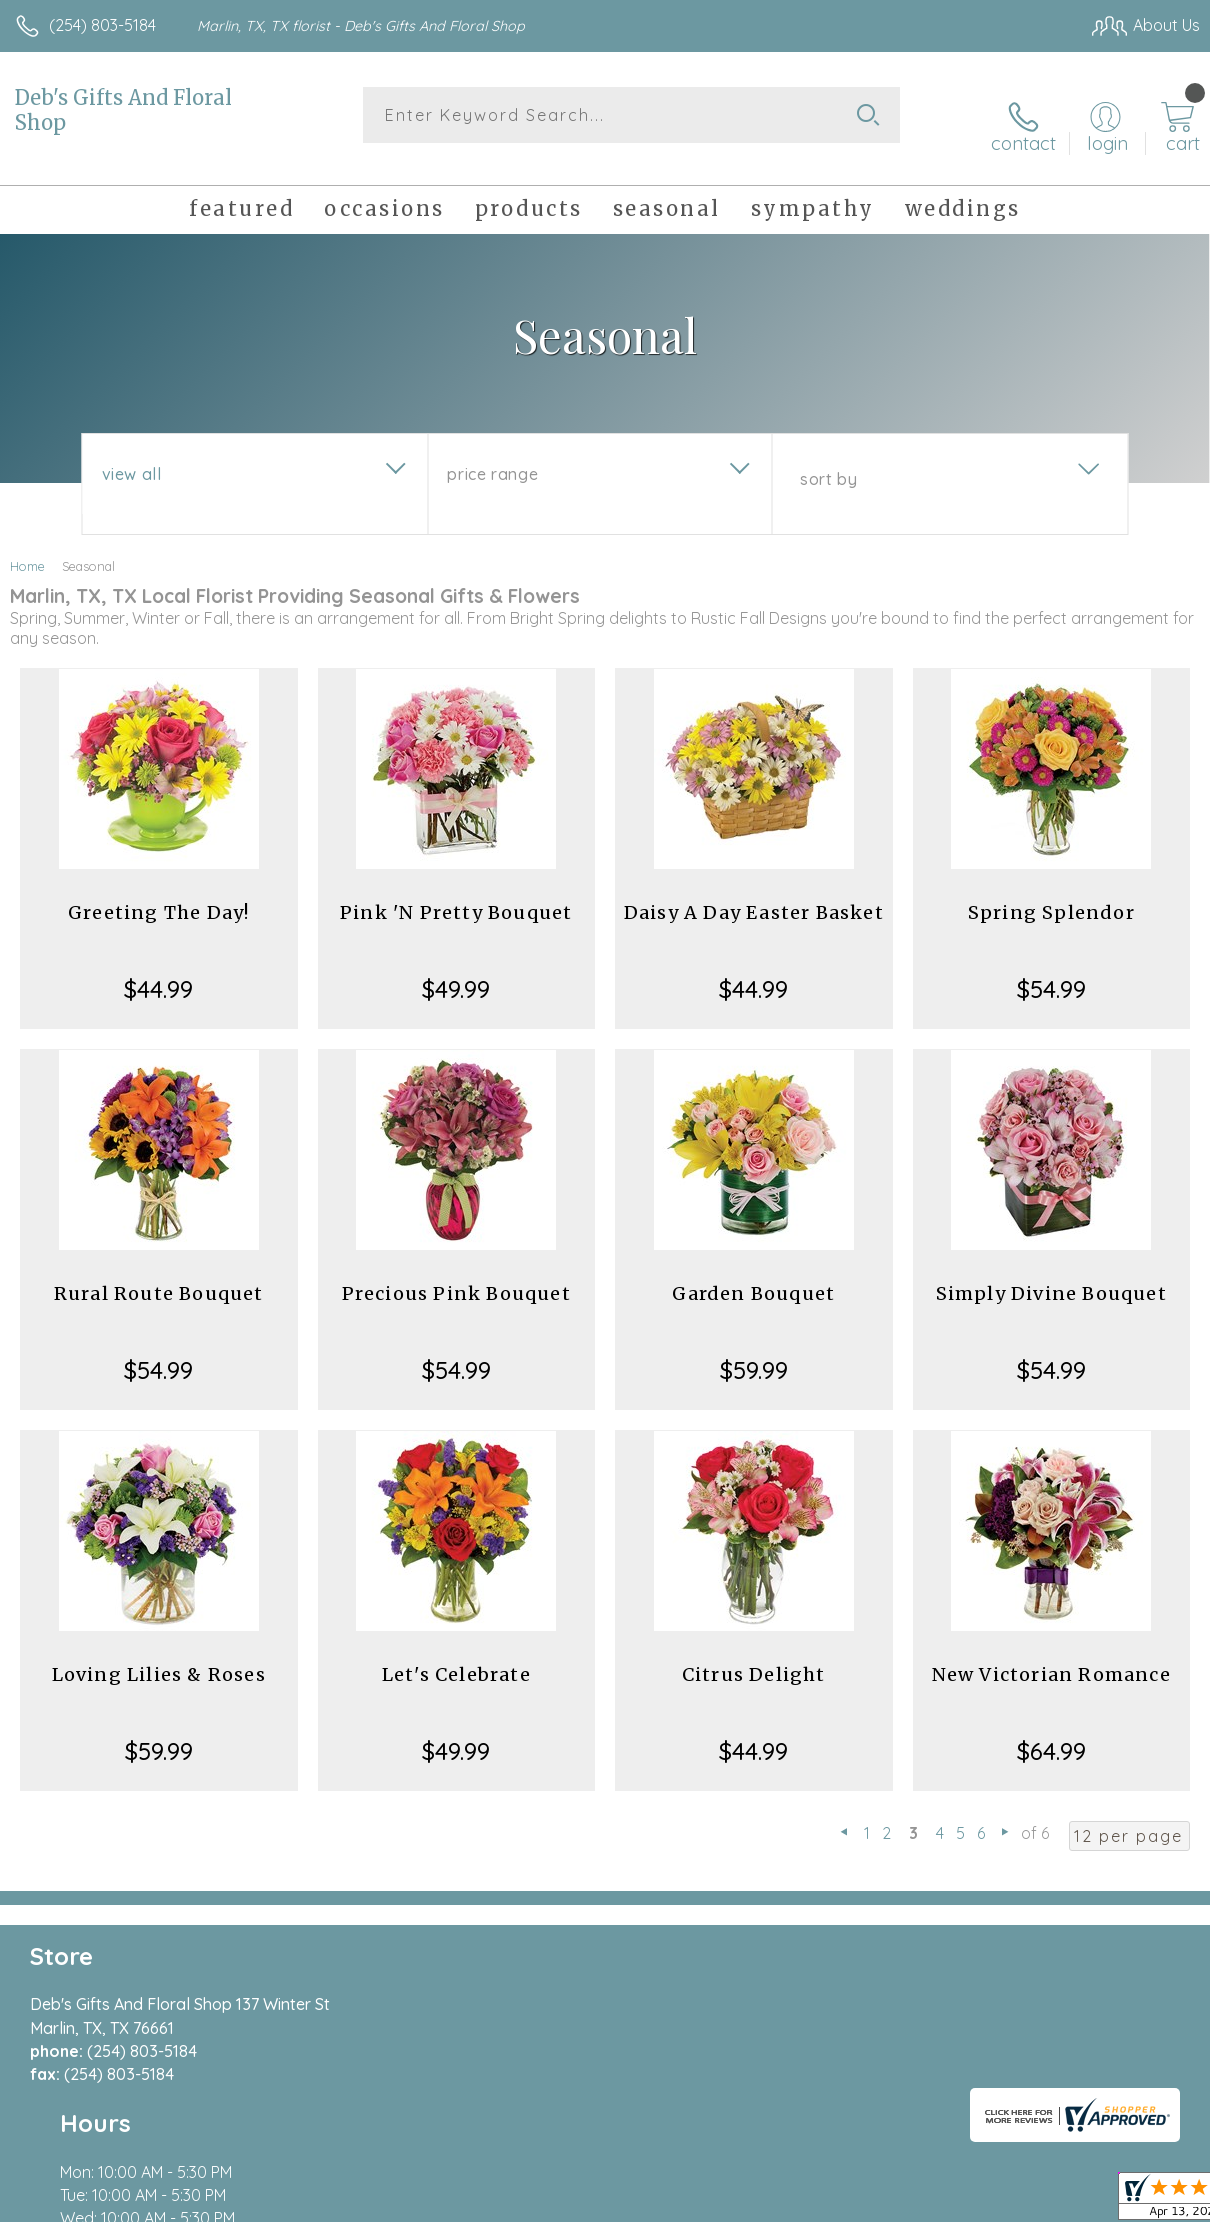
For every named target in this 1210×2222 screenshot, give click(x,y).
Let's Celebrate (456, 1656)
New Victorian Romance (1051, 1656)
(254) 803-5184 (102, 25)
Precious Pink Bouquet (456, 1275)
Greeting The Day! (158, 894)
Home (27, 548)
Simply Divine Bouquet (1051, 1275)
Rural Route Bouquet (159, 1275)
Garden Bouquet (753, 1275)
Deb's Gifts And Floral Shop (123, 110)
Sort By (828, 461)
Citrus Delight (754, 1656)
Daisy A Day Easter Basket (754, 894)
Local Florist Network (1003, 2201)
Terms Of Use (742, 2201)
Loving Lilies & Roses (159, 1656)
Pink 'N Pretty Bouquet (456, 894)
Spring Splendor (1051, 894)
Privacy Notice (860, 2201)
